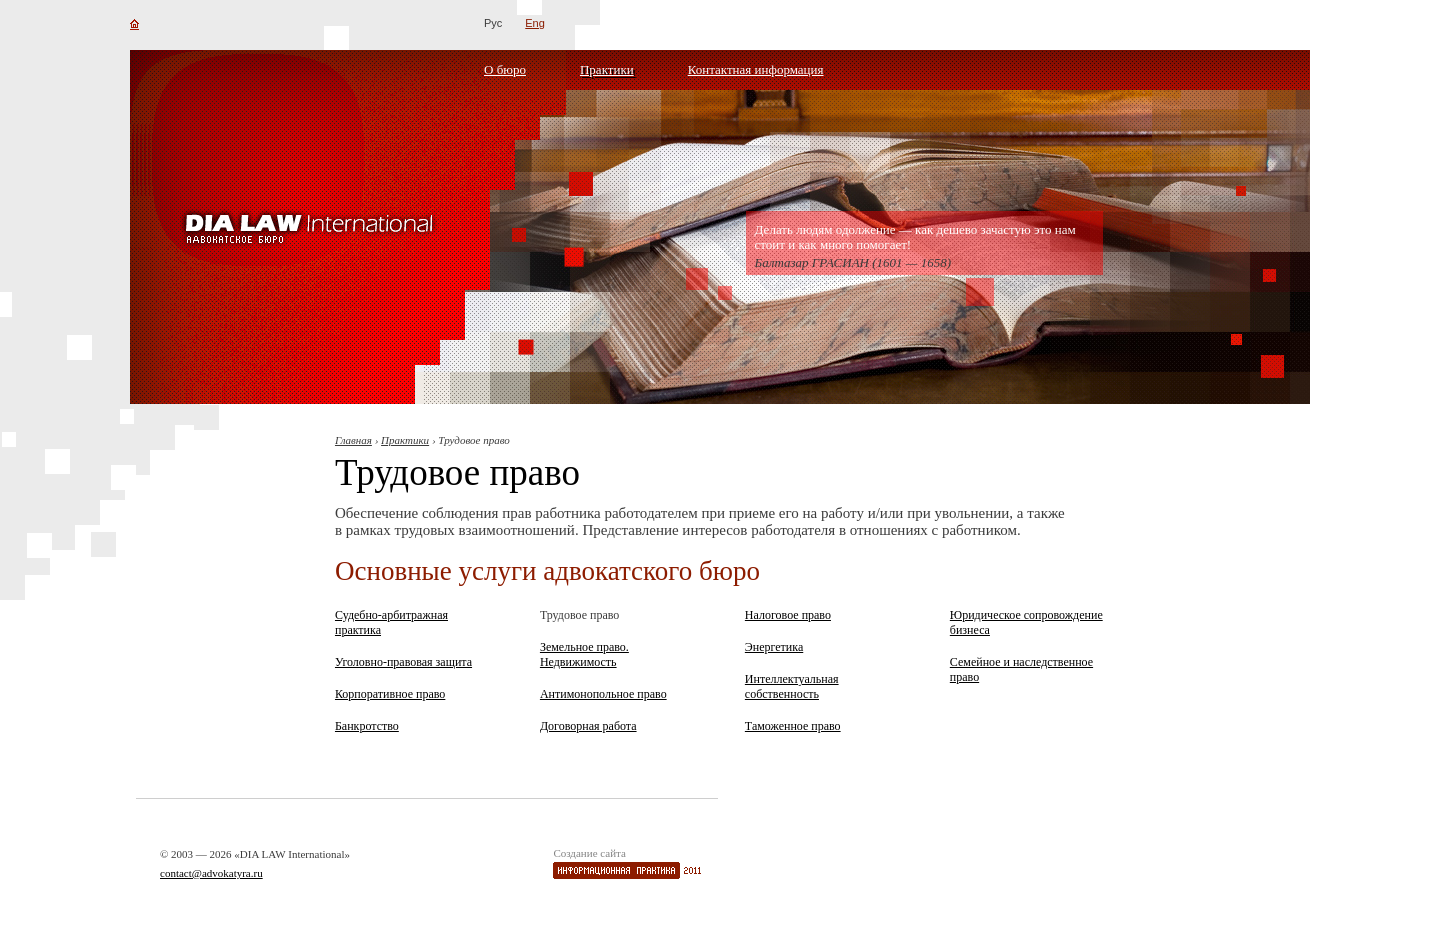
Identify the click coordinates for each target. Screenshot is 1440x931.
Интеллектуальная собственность (792, 686)
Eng (535, 23)
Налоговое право (788, 615)
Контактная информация (756, 69)
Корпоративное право (390, 694)
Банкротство (367, 726)
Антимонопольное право (603, 694)
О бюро (505, 69)
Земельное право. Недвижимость (584, 654)
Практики (607, 69)
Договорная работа (588, 726)
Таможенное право (793, 726)
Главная (353, 440)
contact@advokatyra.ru (211, 873)
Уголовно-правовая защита (403, 662)
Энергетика (774, 647)
